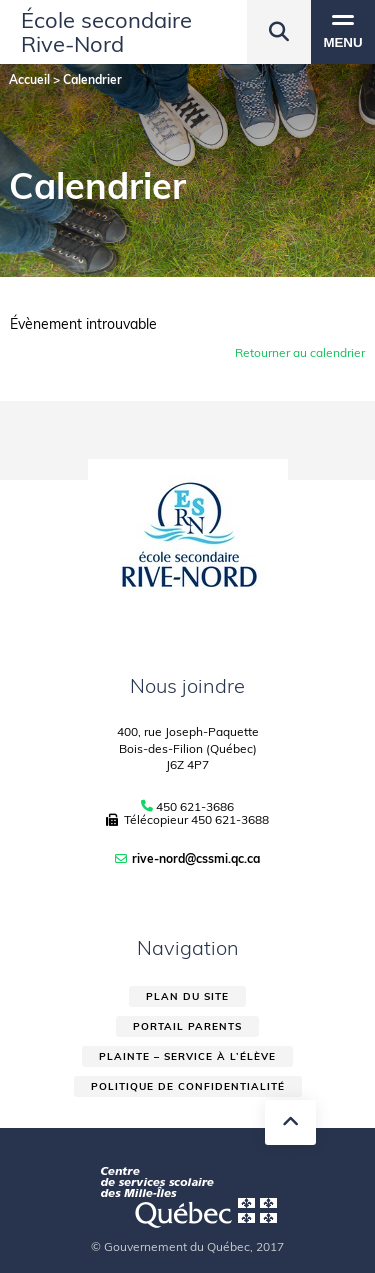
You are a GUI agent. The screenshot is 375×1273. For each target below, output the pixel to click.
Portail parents (187, 1026)
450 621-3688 (230, 819)
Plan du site (187, 996)
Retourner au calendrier (300, 352)
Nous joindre (187, 685)
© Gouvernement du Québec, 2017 (187, 1246)
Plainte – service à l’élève (187, 1056)
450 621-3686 (195, 807)
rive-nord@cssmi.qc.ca (196, 858)
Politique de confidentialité (188, 1086)
